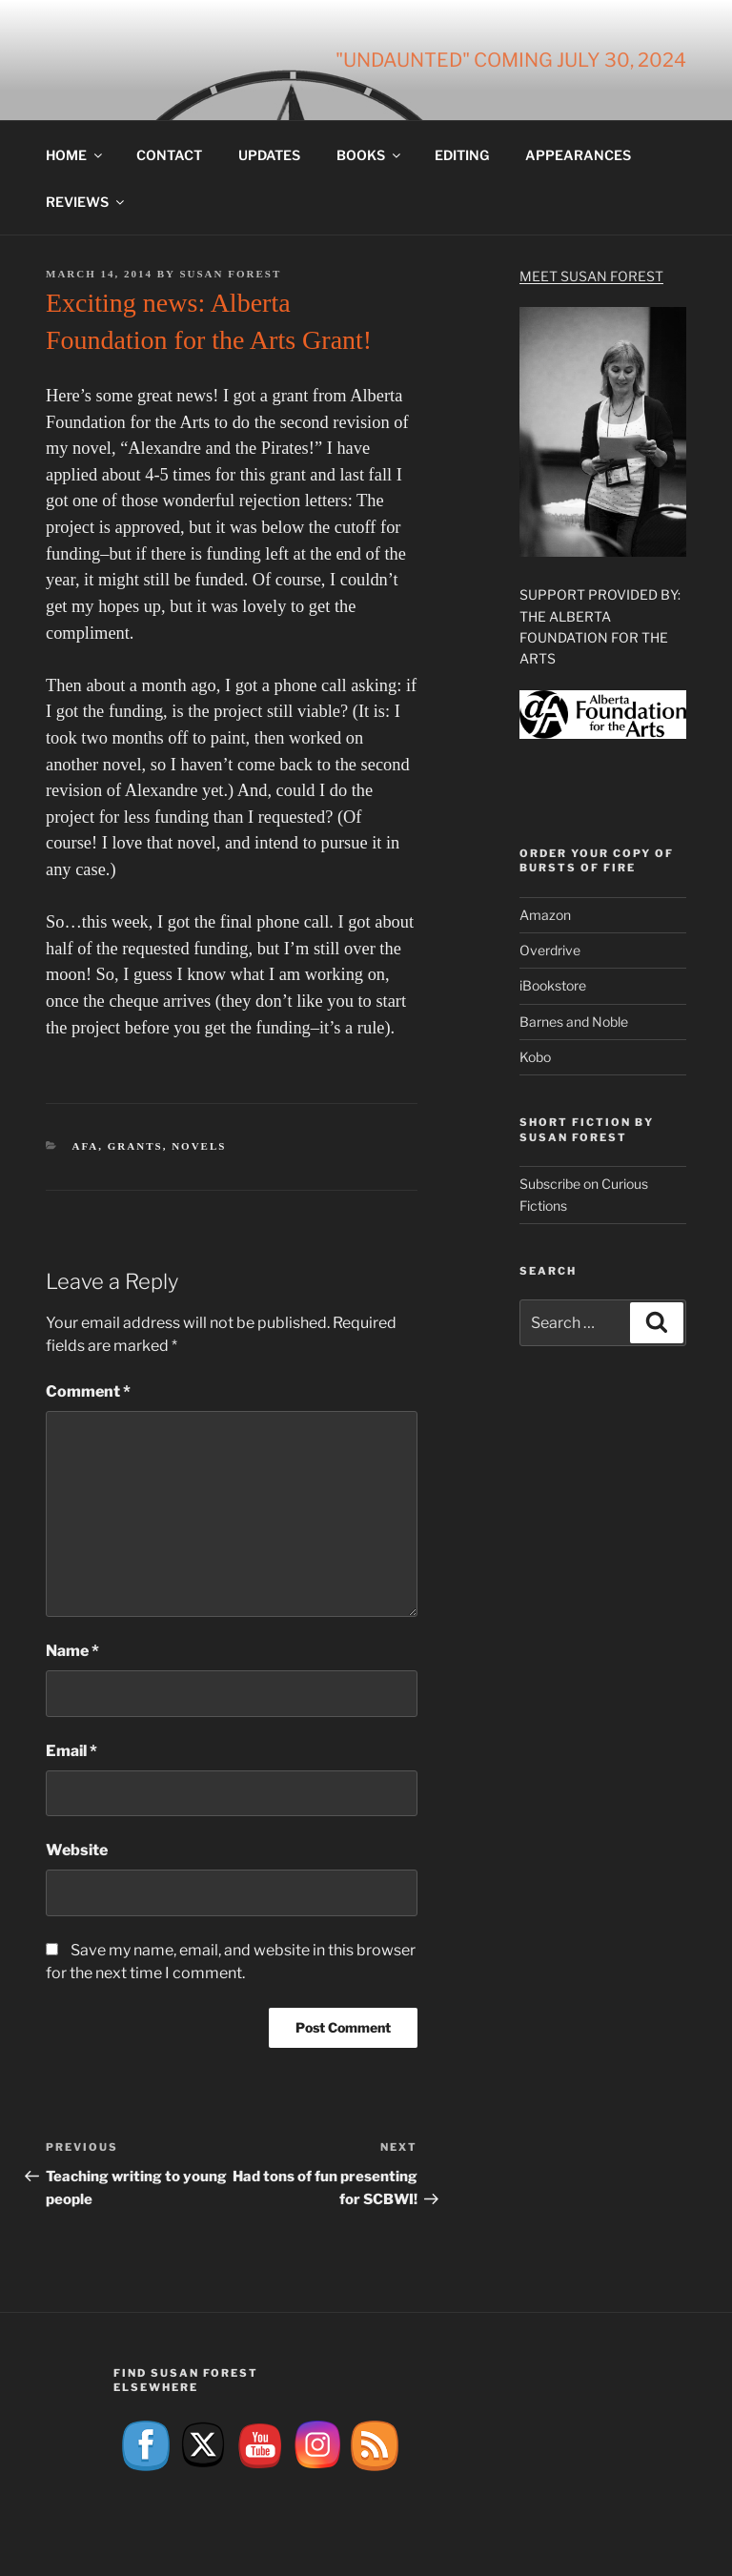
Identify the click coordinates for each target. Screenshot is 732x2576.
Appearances (578, 155)
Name (72, 1651)
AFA (85, 1146)
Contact (169, 155)
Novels (199, 1146)
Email (71, 1751)
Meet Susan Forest (591, 276)
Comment (88, 1391)
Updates (269, 155)
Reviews (86, 202)
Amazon (545, 915)
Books (369, 155)
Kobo (535, 1057)
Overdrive (549, 950)
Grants (135, 1146)
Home (75, 155)
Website (77, 1850)
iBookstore (552, 985)
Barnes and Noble (573, 1021)
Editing (462, 155)
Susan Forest (230, 273)
